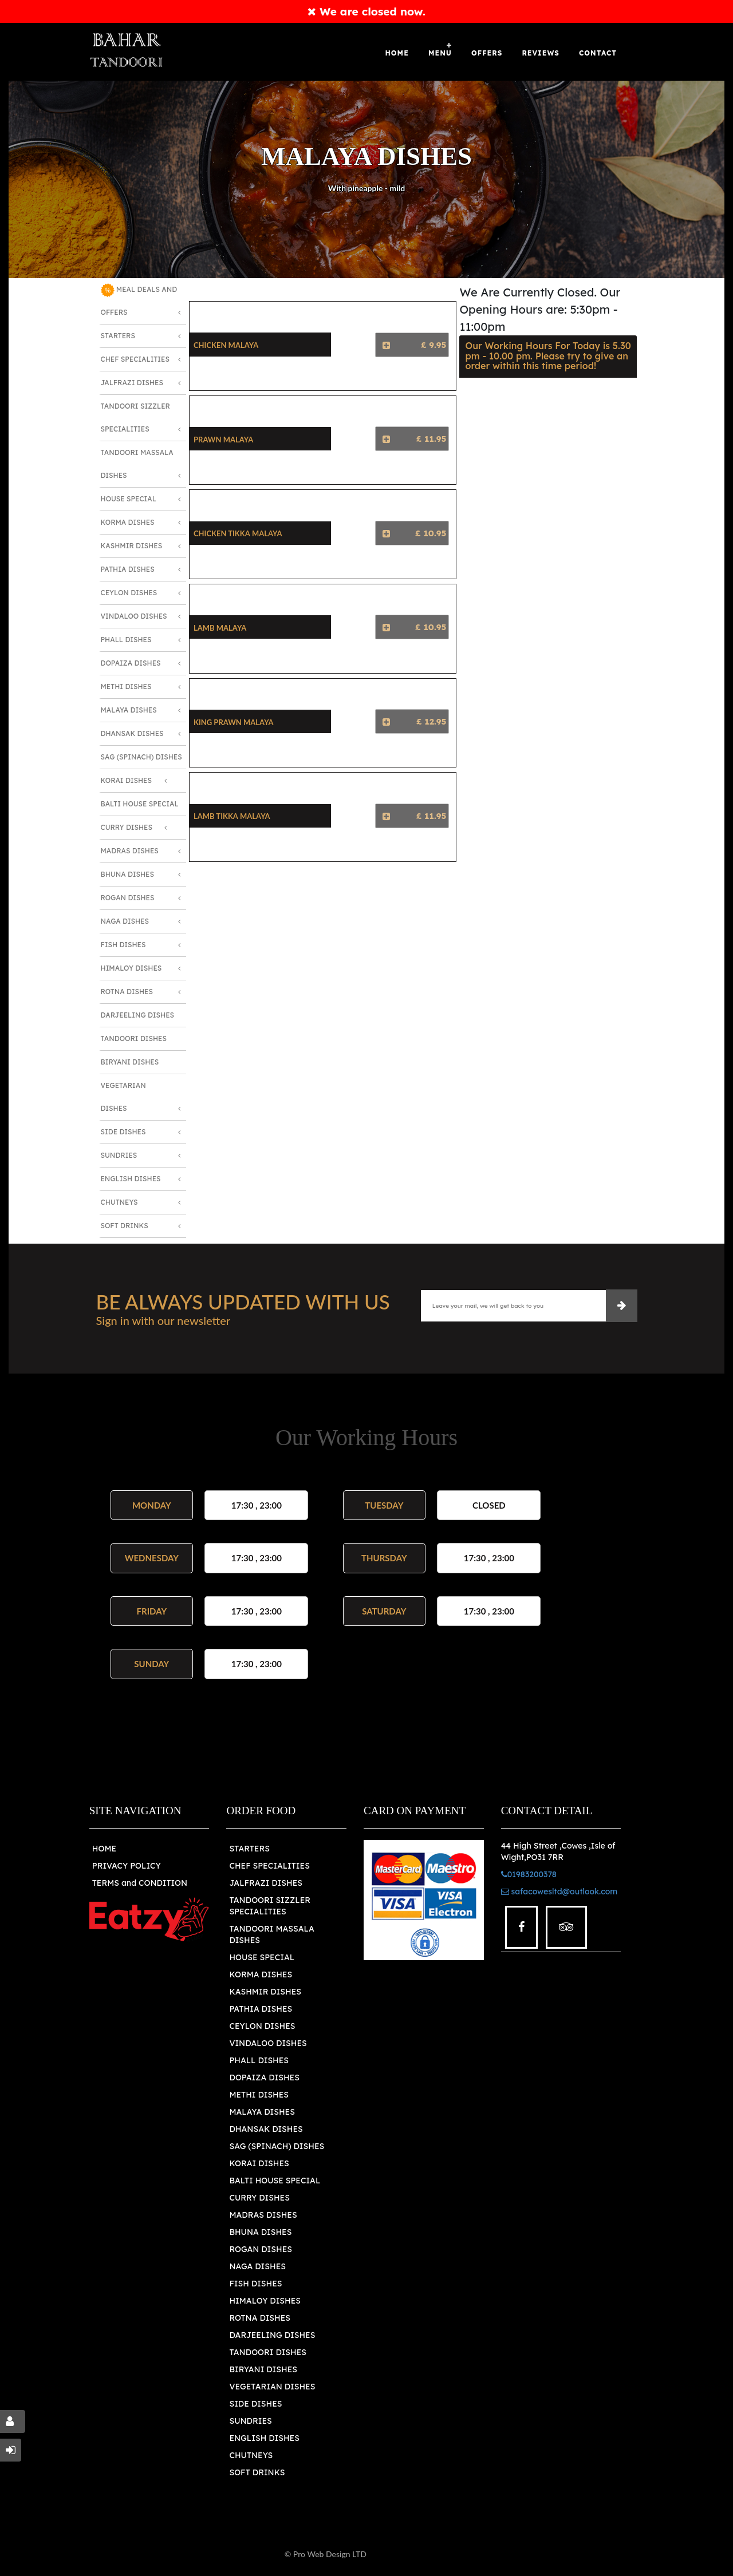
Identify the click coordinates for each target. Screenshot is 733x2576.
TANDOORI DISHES (267, 2352)
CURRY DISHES (259, 2198)
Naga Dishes (125, 921)
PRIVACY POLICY (126, 1866)
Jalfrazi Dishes (132, 382)
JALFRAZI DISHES (265, 1883)
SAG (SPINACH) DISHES (276, 2146)
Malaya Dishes (129, 710)
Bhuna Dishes (127, 874)
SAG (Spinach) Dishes (141, 757)
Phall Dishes (126, 639)
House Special (128, 498)
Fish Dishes (123, 944)
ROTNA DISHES (259, 2318)
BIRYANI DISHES (263, 2369)
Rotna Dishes (127, 991)
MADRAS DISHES (263, 2215)
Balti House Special (140, 804)
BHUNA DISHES (260, 2232)
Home (397, 53)
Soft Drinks (124, 1225)
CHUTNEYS (251, 2455)
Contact (598, 53)
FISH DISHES (255, 2283)
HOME (104, 1848)
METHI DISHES (259, 2095)
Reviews (540, 53)
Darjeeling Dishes (138, 1015)
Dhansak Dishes (132, 733)
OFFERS (486, 53)
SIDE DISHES (255, 2404)
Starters (118, 335)
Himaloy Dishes (131, 968)
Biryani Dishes (130, 1062)
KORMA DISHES (260, 1974)
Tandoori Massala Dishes (137, 464)
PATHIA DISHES (260, 2009)
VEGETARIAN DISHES (272, 2386)
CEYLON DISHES (262, 2026)
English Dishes (131, 1178)
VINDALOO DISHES (267, 2043)
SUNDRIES (250, 2421)
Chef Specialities (135, 359)
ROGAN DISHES (260, 2249)
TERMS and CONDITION (139, 1883)
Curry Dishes (126, 827)
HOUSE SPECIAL (261, 1957)
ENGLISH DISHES (264, 2438)
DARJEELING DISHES (272, 2335)
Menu (440, 53)
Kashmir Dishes (132, 545)
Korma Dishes (128, 522)
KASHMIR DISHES (265, 1992)
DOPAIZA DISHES (264, 2077)
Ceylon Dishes (129, 592)
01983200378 (529, 1874)
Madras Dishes (130, 850)
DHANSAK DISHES (265, 2129)
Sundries (119, 1155)
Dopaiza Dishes (131, 663)
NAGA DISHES (257, 2266)
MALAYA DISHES (261, 2112)
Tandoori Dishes (134, 1038)
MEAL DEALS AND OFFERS (139, 299)
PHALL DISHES (259, 2060)
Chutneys (119, 1202)
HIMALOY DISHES (265, 2301)
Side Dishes (123, 1131)
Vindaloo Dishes (134, 616)
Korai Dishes (126, 780)
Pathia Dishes (128, 569)
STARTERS (249, 1848)
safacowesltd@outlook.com (559, 1891)
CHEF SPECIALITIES (269, 1866)
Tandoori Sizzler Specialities (135, 417)
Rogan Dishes (128, 897)
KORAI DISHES (259, 2163)
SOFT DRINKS (257, 2472)
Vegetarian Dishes (123, 1097)
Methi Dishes (126, 686)
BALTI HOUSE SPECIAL (274, 2180)
